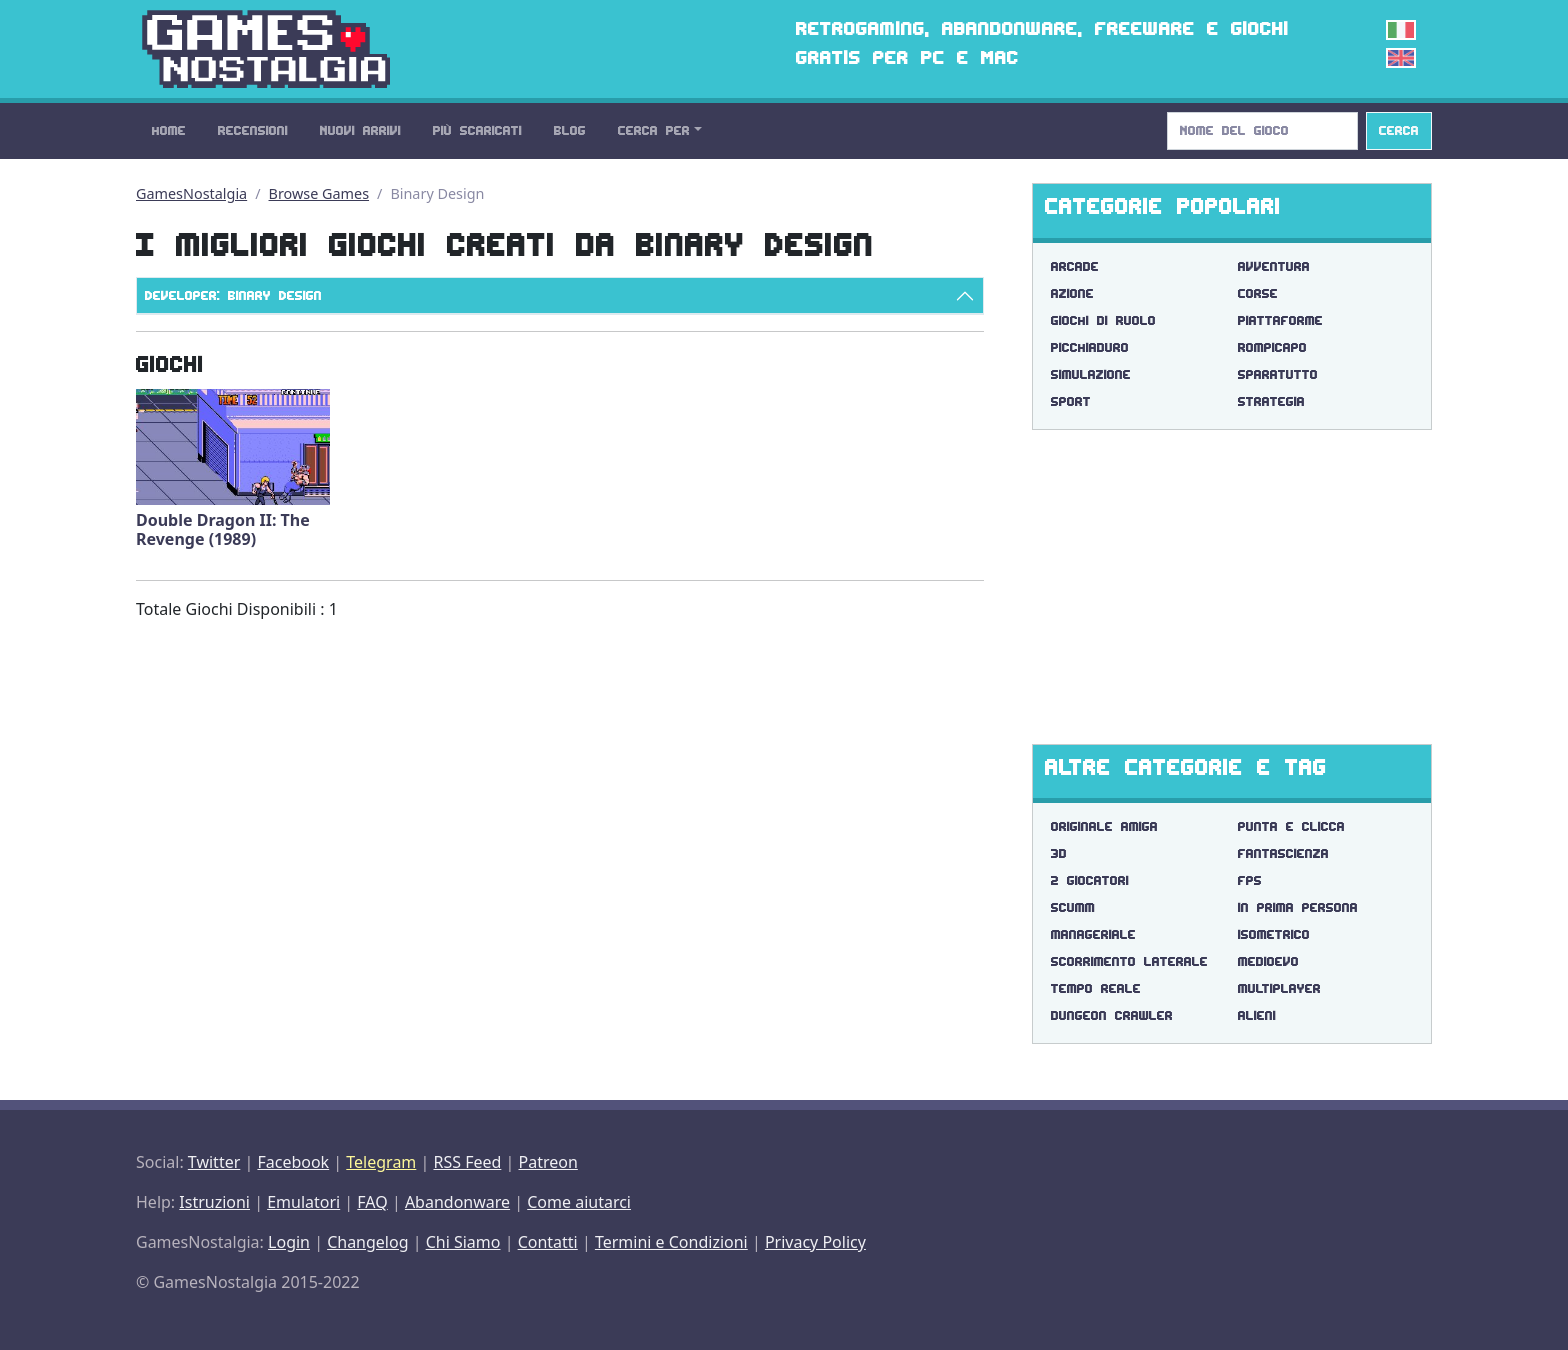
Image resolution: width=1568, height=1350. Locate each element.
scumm (1073, 907)
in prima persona (1298, 907)
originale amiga (1104, 826)
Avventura (1274, 266)
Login (289, 1242)
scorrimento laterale (1129, 961)
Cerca (1399, 130)
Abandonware (457, 1202)
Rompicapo (1272, 347)
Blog (570, 130)
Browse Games (319, 193)
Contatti (548, 1242)
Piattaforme (1280, 320)
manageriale (1093, 934)
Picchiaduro (1090, 347)
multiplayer (1279, 988)
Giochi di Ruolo (1103, 320)
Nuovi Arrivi (360, 130)
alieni (1257, 1015)
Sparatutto (1278, 374)
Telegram (381, 1162)
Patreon (548, 1162)
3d (1059, 853)
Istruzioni (214, 1202)
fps (1250, 880)
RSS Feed (467, 1162)
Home (169, 130)
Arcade (1075, 266)
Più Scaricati (477, 130)
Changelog (367, 1242)
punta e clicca (1291, 826)
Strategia (1271, 401)
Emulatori (303, 1202)
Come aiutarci (579, 1202)
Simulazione (1091, 374)
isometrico (1274, 934)
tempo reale (1096, 988)
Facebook (293, 1162)
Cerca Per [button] (654, 130)
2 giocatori (1090, 880)
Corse (1258, 293)
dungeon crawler (1112, 1015)
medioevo (1268, 961)
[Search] (1262, 131)
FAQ (372, 1202)
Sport (1071, 401)
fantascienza (1283, 853)
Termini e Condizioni (671, 1242)
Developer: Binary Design (233, 295)
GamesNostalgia (191, 193)
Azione (1072, 293)
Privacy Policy (815, 1242)
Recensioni (253, 130)
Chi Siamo (463, 1242)
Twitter (214, 1162)
